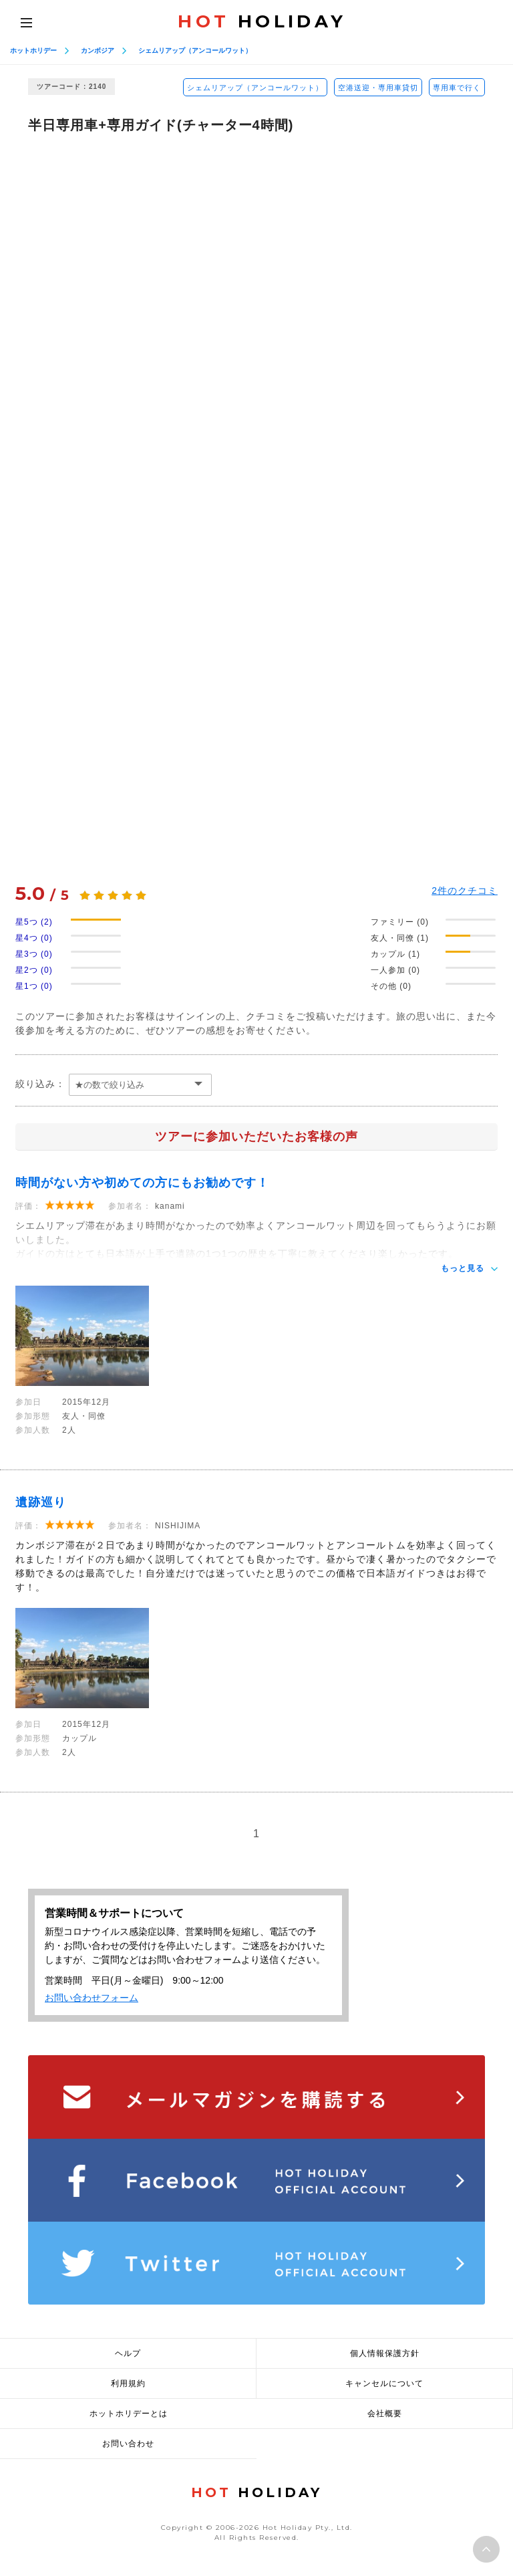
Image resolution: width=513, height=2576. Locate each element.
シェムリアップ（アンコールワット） (195, 50)
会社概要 (384, 2413)
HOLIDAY (262, 21)
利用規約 (128, 2383)
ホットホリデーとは (129, 2413)
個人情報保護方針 (384, 2353)
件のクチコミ (465, 890)
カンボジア (97, 50)
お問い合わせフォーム (91, 1997)
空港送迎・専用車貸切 (378, 88)
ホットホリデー (33, 50)
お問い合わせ (128, 2443)
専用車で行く (457, 88)
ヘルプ (128, 2353)
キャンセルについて (384, 2383)
